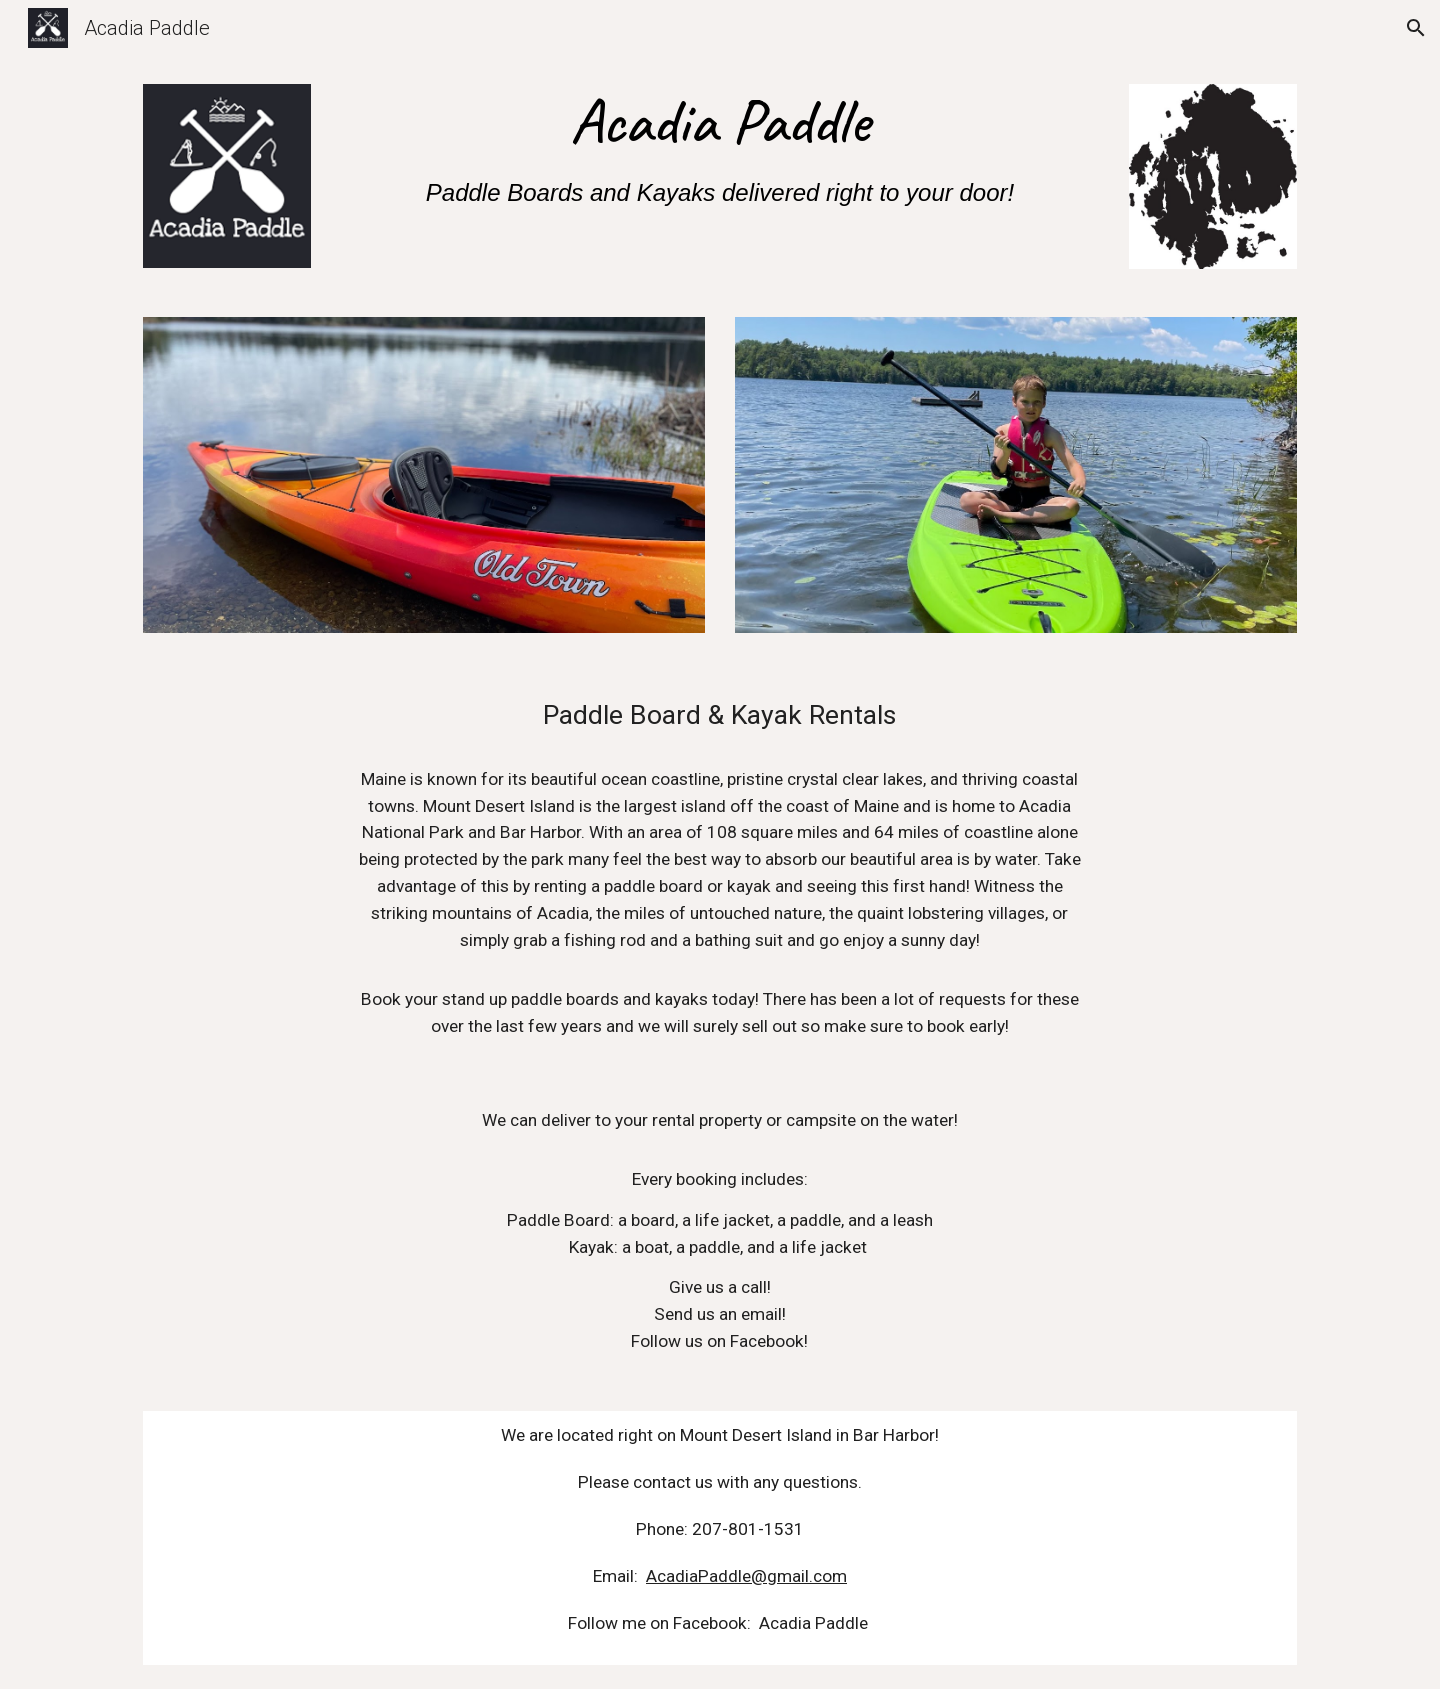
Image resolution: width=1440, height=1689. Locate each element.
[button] (1416, 28)
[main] (720, 150)
